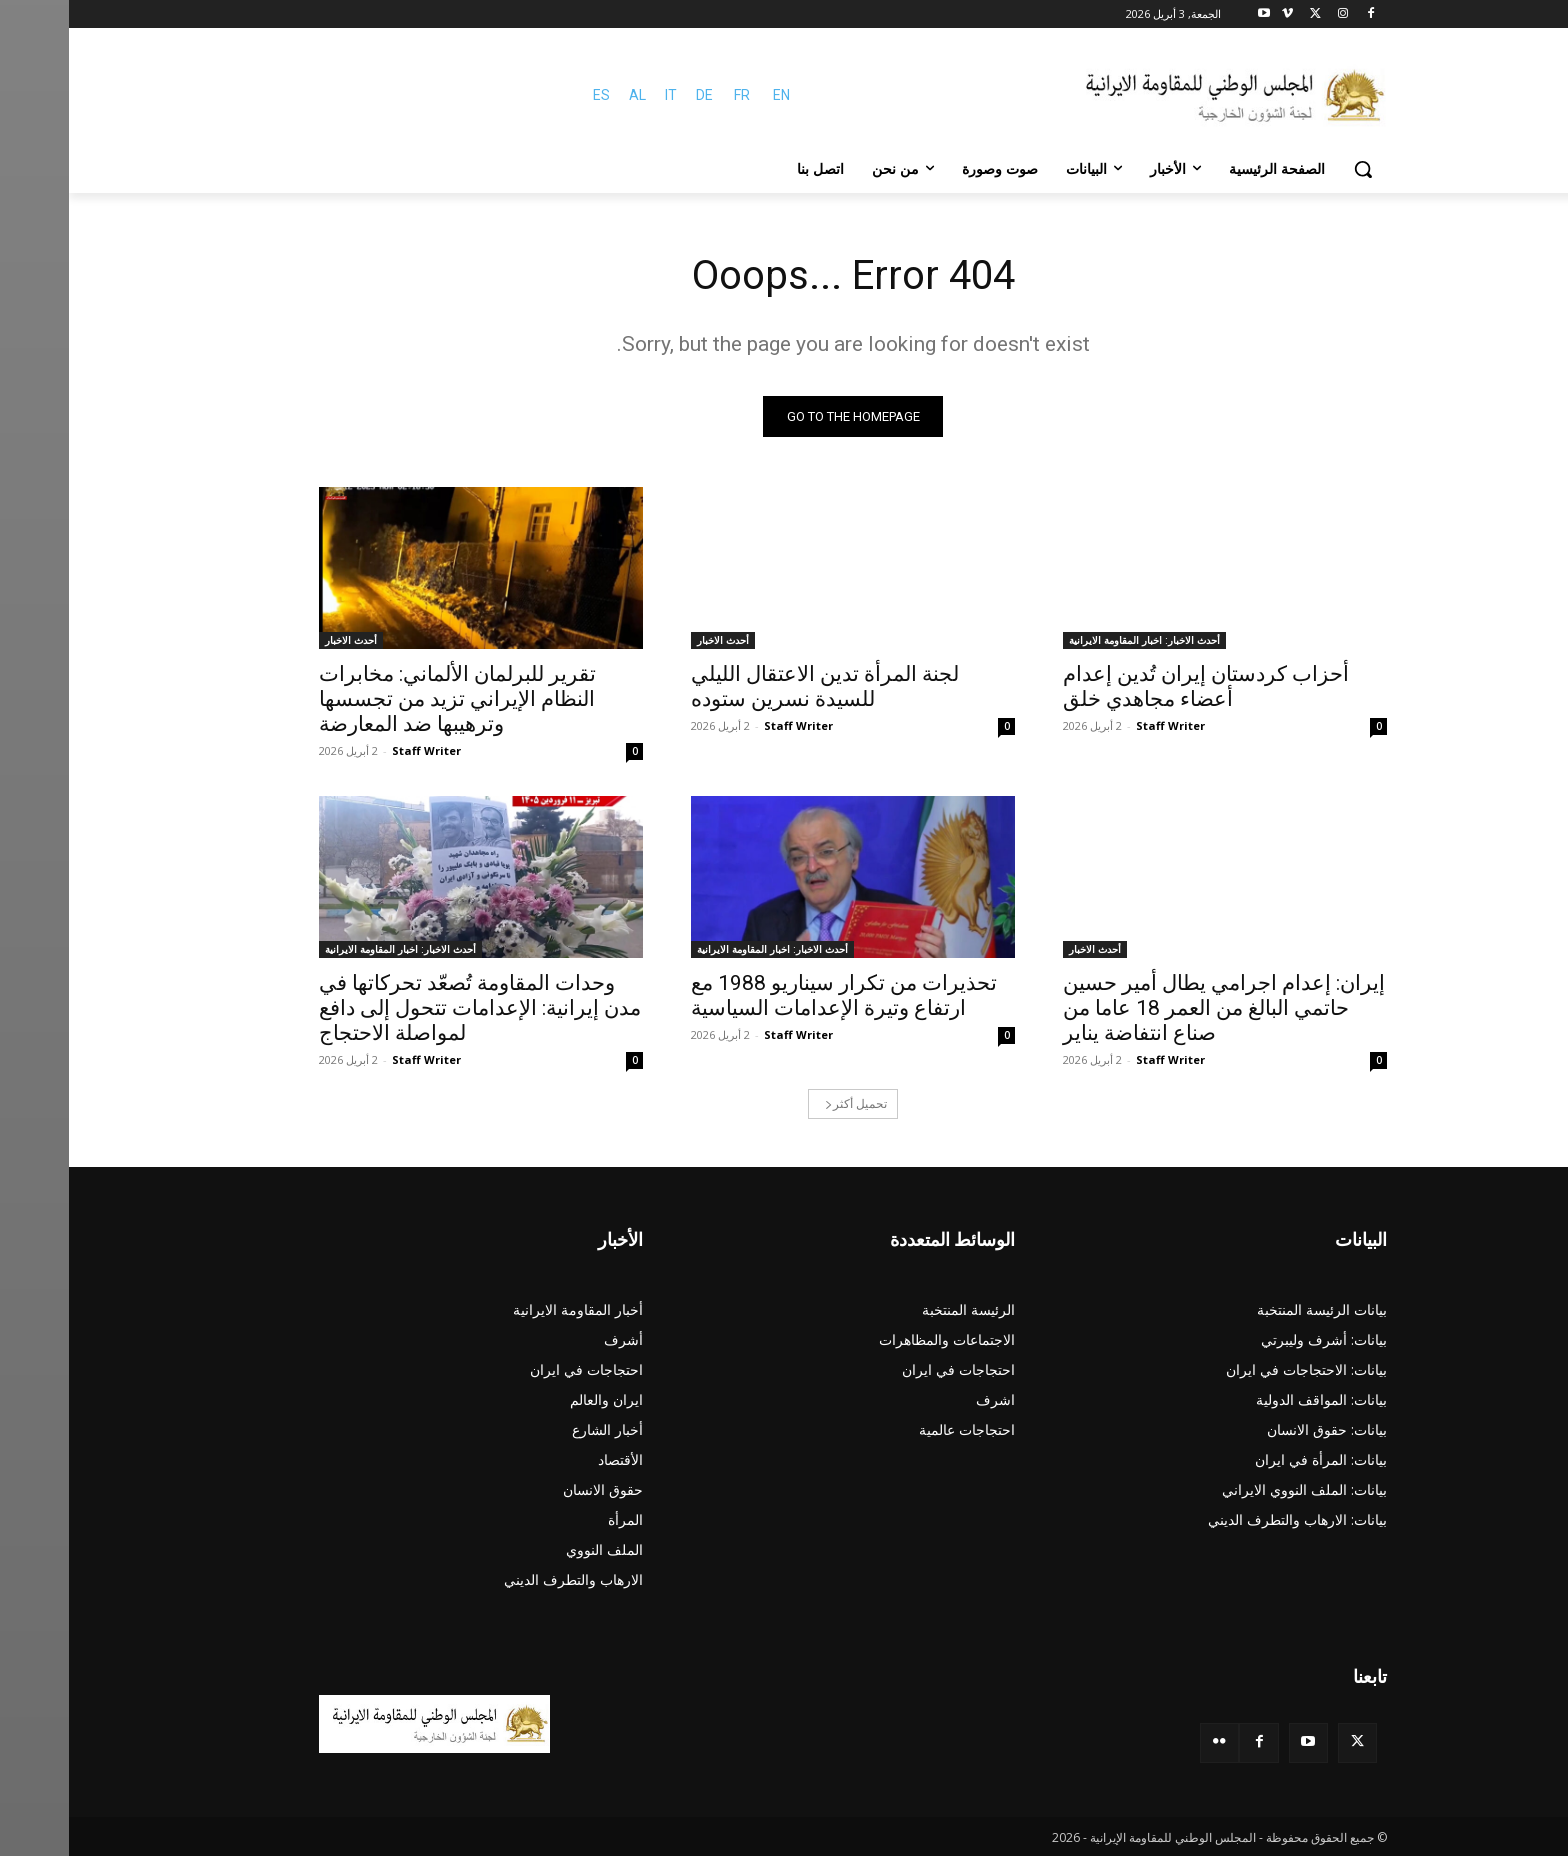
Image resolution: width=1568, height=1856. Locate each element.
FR (673, 95)
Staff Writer (1101, 725)
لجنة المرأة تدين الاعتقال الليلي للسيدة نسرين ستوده (756, 686)
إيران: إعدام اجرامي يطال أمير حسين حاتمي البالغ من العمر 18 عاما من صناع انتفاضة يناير (1155, 1008)
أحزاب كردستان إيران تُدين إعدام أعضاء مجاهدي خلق (1137, 686)
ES (532, 95)
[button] (1294, 169)
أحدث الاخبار (654, 640)
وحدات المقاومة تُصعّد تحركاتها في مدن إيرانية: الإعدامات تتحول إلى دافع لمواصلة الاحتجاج (411, 1008)
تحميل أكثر (787, 1103)
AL (568, 95)
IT (602, 95)
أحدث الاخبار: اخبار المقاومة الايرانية (1075, 640)
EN (712, 95)
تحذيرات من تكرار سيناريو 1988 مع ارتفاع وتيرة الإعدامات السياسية (775, 995)
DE (635, 95)
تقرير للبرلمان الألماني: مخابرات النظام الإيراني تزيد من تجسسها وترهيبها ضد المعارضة (388, 699)
